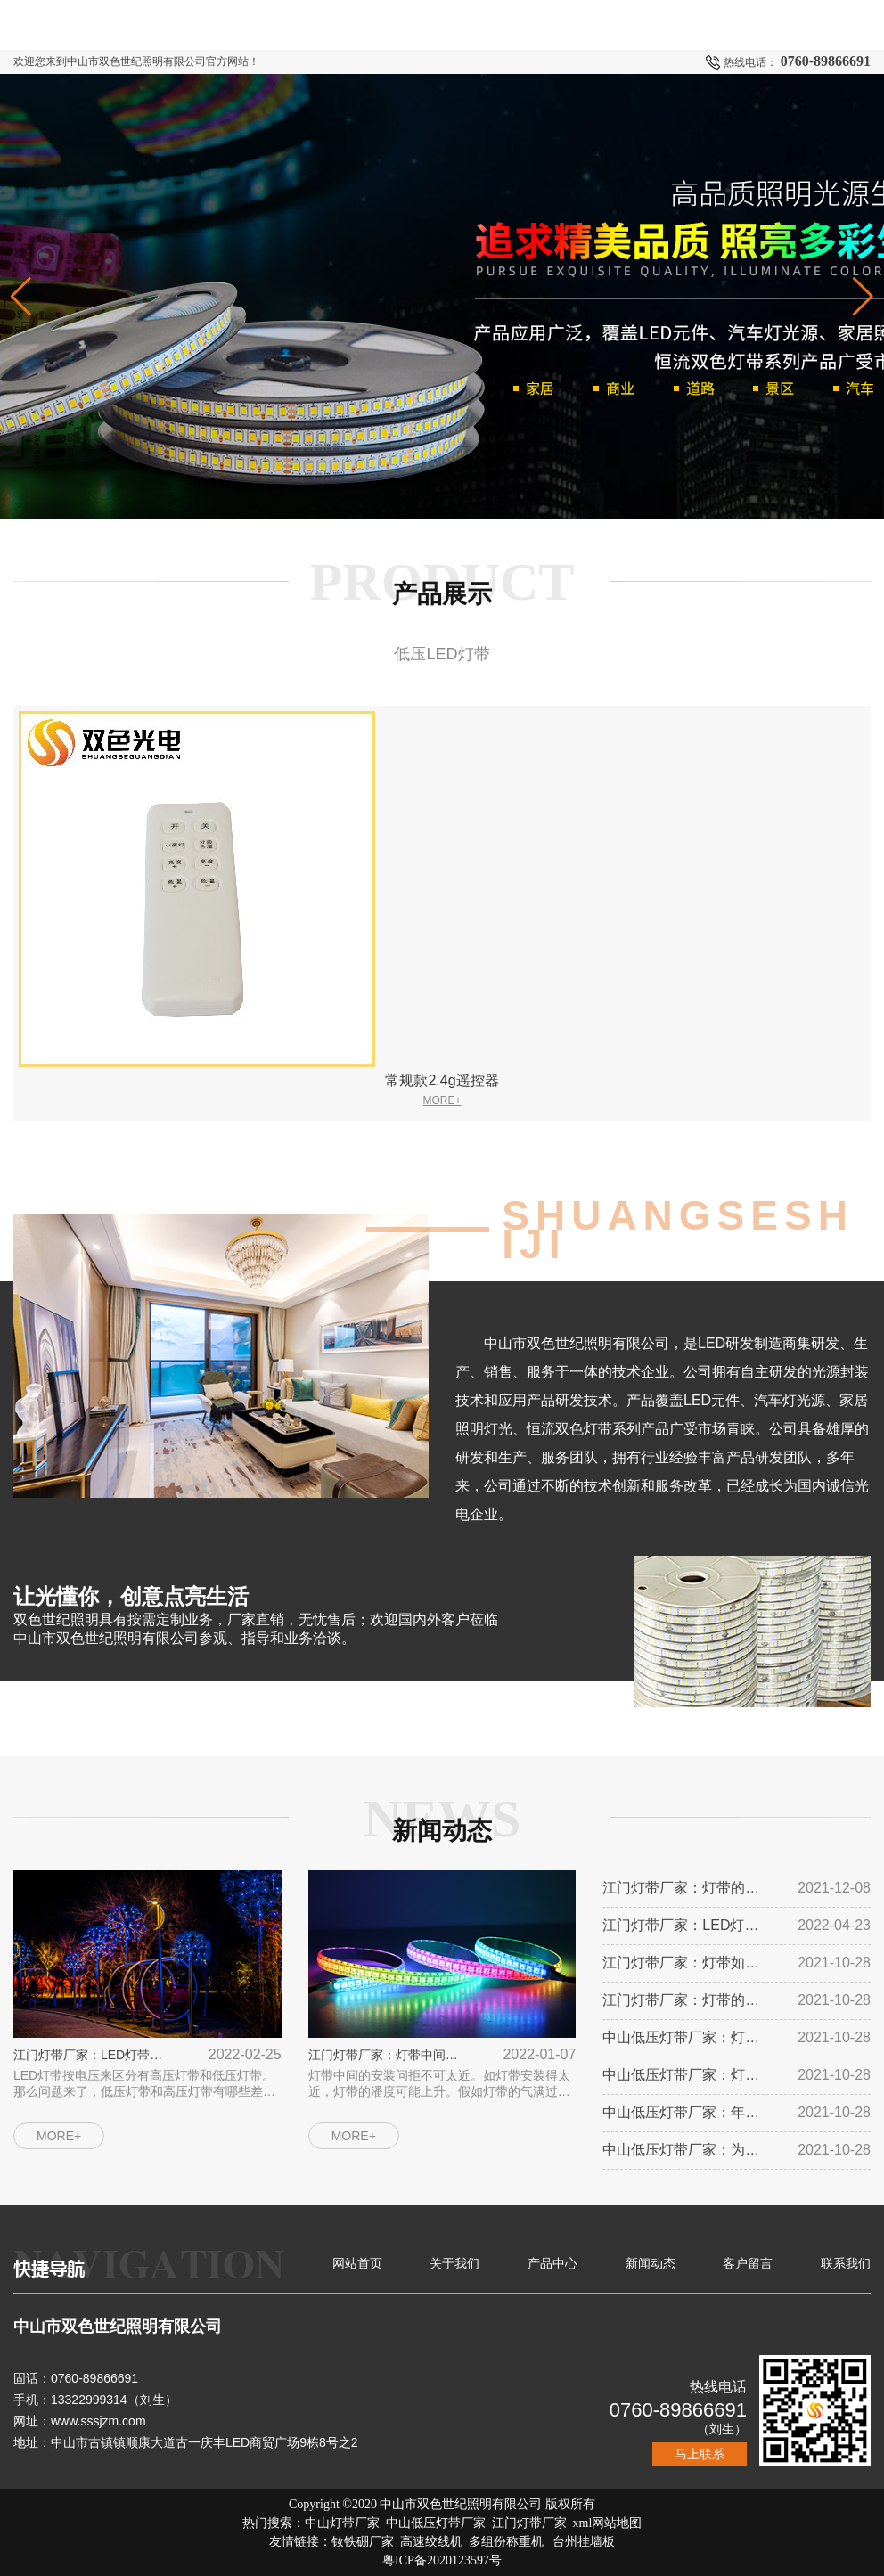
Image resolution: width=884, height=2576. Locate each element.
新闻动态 (650, 2263)
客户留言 (748, 2263)
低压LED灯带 (441, 654)
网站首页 (357, 2263)
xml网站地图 (608, 2523)
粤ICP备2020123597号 (442, 2560)
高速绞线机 (431, 2541)
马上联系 (699, 2454)
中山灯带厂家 (342, 2523)
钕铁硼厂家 (363, 2541)
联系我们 (846, 2263)
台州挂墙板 (583, 2541)
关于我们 (454, 2263)
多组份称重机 (506, 2541)
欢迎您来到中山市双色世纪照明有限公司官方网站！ (136, 61)
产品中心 (552, 2263)
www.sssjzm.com (98, 2421)
